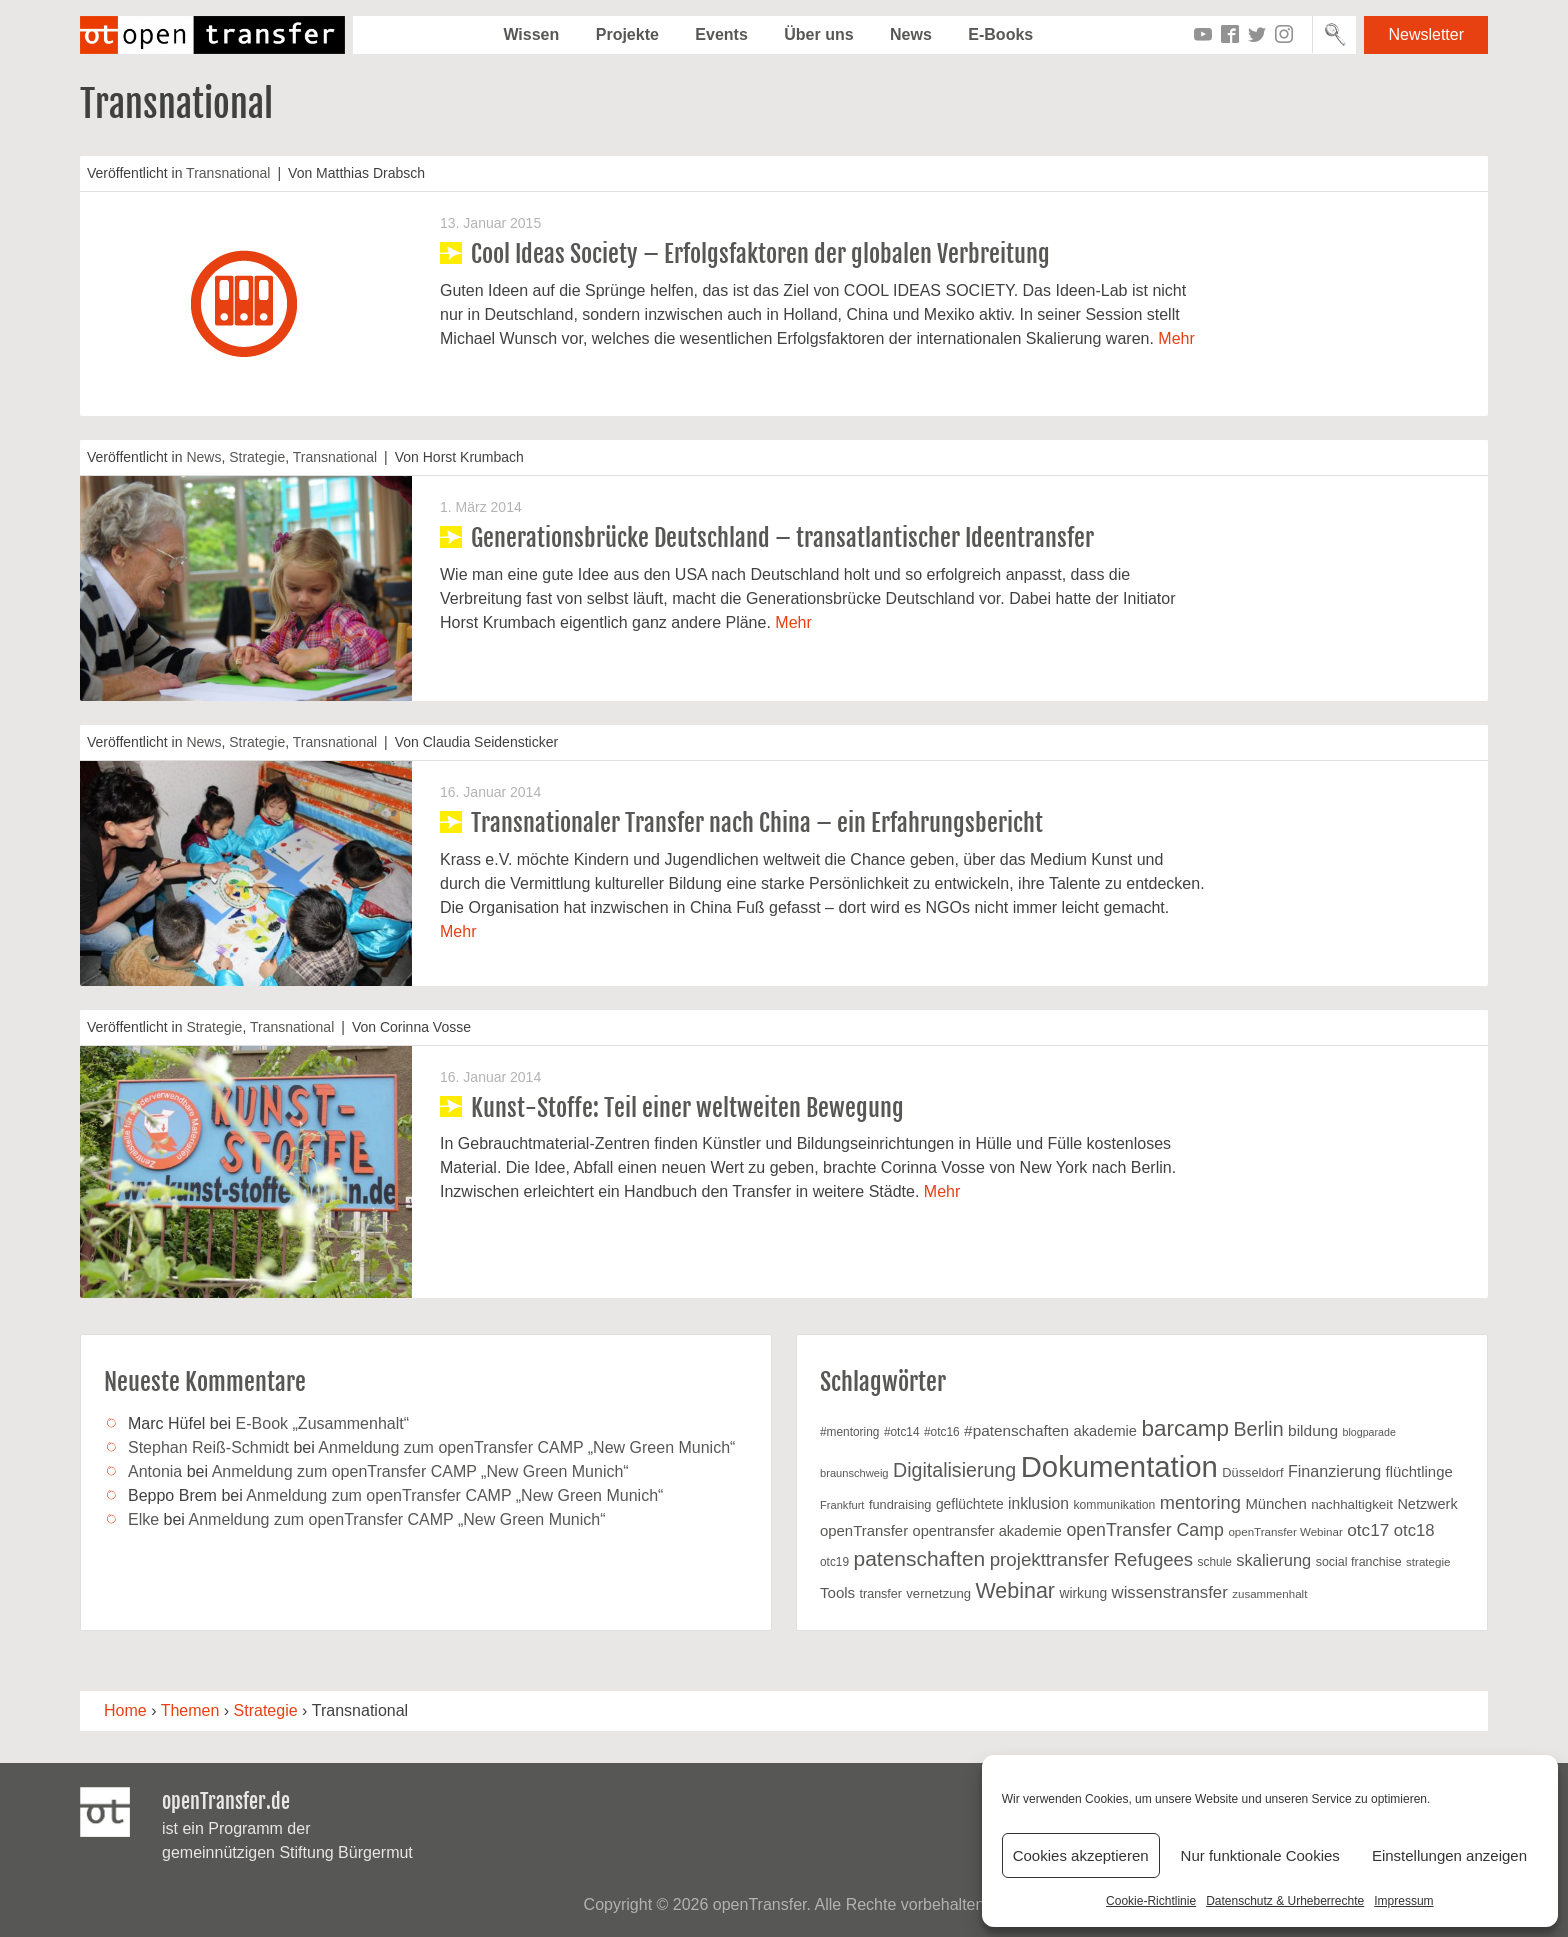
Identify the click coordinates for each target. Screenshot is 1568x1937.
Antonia (155, 1471)
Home (125, 1710)
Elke (143, 1519)
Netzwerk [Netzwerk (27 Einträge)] (1427, 1504)
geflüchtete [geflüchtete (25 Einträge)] (970, 1504)
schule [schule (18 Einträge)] (1215, 1562)
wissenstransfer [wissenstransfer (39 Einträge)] (1170, 1592)
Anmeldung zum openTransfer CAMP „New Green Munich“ (526, 1447)
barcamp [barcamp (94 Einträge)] (1185, 1428)
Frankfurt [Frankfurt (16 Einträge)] (842, 1505)
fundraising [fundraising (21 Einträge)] (900, 1504)
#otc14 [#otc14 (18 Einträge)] (902, 1432)
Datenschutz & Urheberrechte (1285, 1901)
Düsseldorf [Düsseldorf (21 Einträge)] (1252, 1472)
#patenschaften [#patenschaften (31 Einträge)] (1016, 1430)
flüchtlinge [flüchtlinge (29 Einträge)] (1419, 1472)
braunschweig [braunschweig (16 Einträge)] (854, 1473)
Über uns (818, 34)
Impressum (1403, 1901)
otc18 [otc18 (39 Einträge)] (1414, 1530)
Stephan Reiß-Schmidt (208, 1447)
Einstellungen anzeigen (1449, 1855)
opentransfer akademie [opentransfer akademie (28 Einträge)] (987, 1531)
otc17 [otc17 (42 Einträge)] (1368, 1530)
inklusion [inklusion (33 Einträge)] (1038, 1503)
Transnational (228, 173)
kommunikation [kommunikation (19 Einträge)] (1114, 1505)
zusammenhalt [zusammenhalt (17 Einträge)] (1269, 1594)
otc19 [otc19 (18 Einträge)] (834, 1562)
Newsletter (1426, 34)
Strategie (257, 457)
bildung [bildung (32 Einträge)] (1313, 1430)
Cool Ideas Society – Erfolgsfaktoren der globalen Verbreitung (760, 254)
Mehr (1176, 338)
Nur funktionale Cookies (1260, 1855)
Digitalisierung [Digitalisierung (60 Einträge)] (954, 1470)
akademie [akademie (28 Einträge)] (1105, 1431)
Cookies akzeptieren (1081, 1855)
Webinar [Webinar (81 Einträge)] (1015, 1591)
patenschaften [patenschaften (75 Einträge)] (920, 1558)
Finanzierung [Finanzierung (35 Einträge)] (1334, 1471)
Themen (190, 1710)
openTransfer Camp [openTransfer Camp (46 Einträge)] (1144, 1530)
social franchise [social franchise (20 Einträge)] (1359, 1562)
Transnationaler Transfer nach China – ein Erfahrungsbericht (757, 823)
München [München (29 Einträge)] (1275, 1504)
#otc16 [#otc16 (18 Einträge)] (942, 1432)
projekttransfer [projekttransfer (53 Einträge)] (1050, 1559)
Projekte (627, 34)
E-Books (1000, 34)
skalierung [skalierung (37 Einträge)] (1273, 1560)
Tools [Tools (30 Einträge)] (837, 1592)
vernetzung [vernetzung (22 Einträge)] (938, 1593)
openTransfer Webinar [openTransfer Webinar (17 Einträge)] (1285, 1532)
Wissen (531, 34)
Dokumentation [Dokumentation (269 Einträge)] (1119, 1466)
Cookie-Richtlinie (1151, 1901)
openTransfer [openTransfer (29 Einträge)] (864, 1531)
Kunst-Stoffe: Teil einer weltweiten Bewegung (687, 1108)
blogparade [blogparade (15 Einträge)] (1369, 1432)
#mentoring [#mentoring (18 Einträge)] (849, 1432)
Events (721, 34)
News (911, 34)
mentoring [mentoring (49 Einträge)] (1200, 1502)
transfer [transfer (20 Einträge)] (881, 1594)
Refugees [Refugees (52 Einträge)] (1153, 1559)
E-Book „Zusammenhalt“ (322, 1423)
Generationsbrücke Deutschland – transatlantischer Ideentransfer (782, 538)
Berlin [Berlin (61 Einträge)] (1258, 1429)
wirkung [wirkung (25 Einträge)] (1083, 1593)
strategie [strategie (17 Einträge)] (1428, 1562)
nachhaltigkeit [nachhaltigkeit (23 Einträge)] (1352, 1504)
